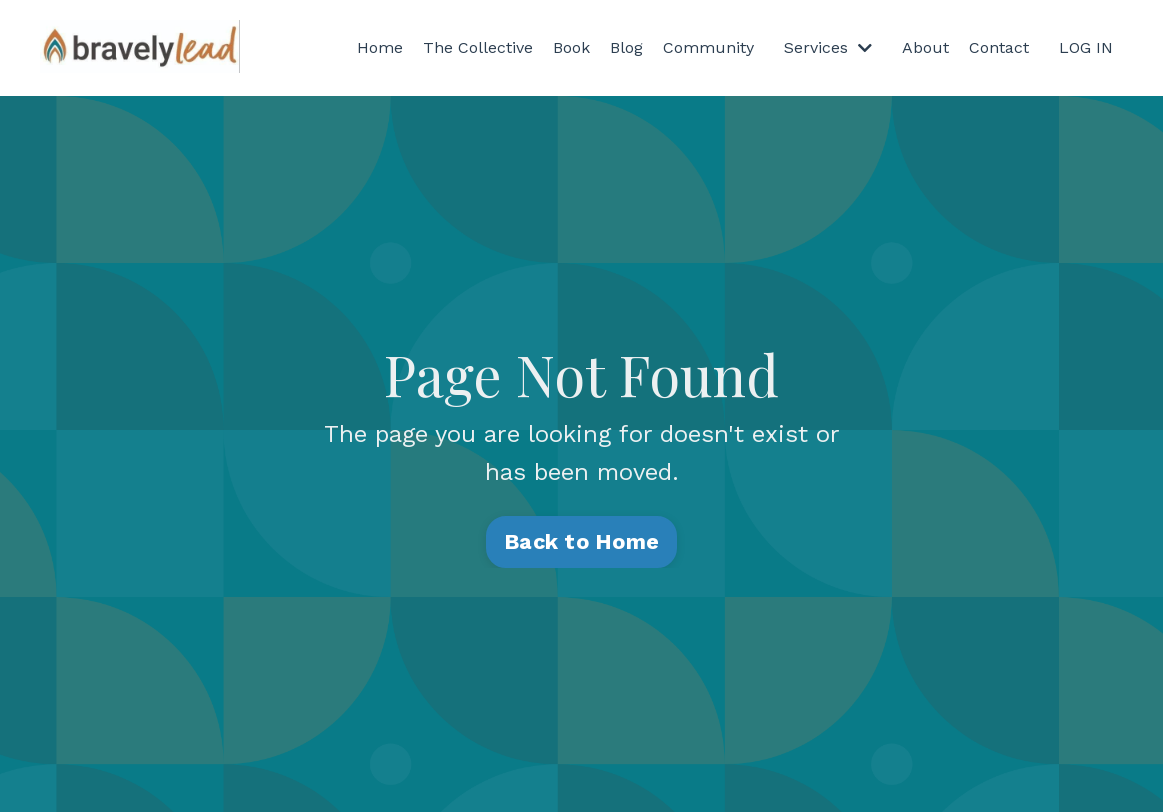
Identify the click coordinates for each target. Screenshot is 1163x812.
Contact (999, 47)
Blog (626, 47)
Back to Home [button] (581, 541)
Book (571, 47)
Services (828, 47)
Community (708, 47)
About (925, 47)
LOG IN (1086, 47)
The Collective (478, 47)
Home (380, 47)
